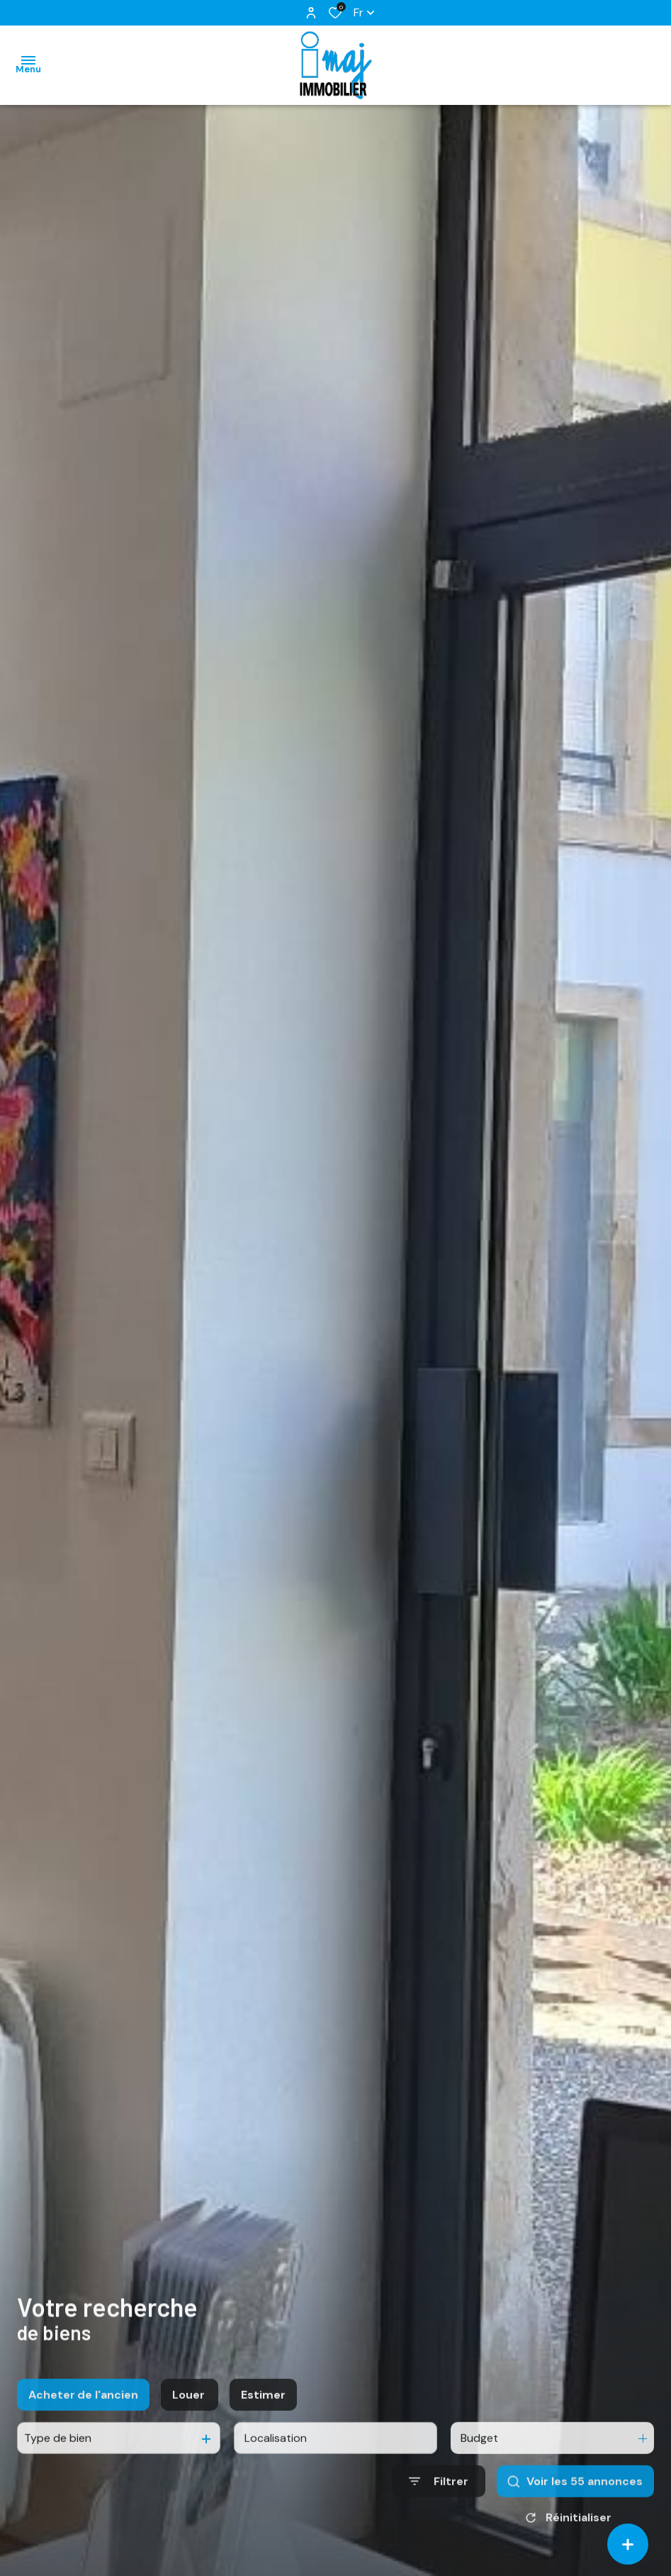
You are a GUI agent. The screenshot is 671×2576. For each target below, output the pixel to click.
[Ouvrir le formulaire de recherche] (438, 2499)
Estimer (263, 2411)
